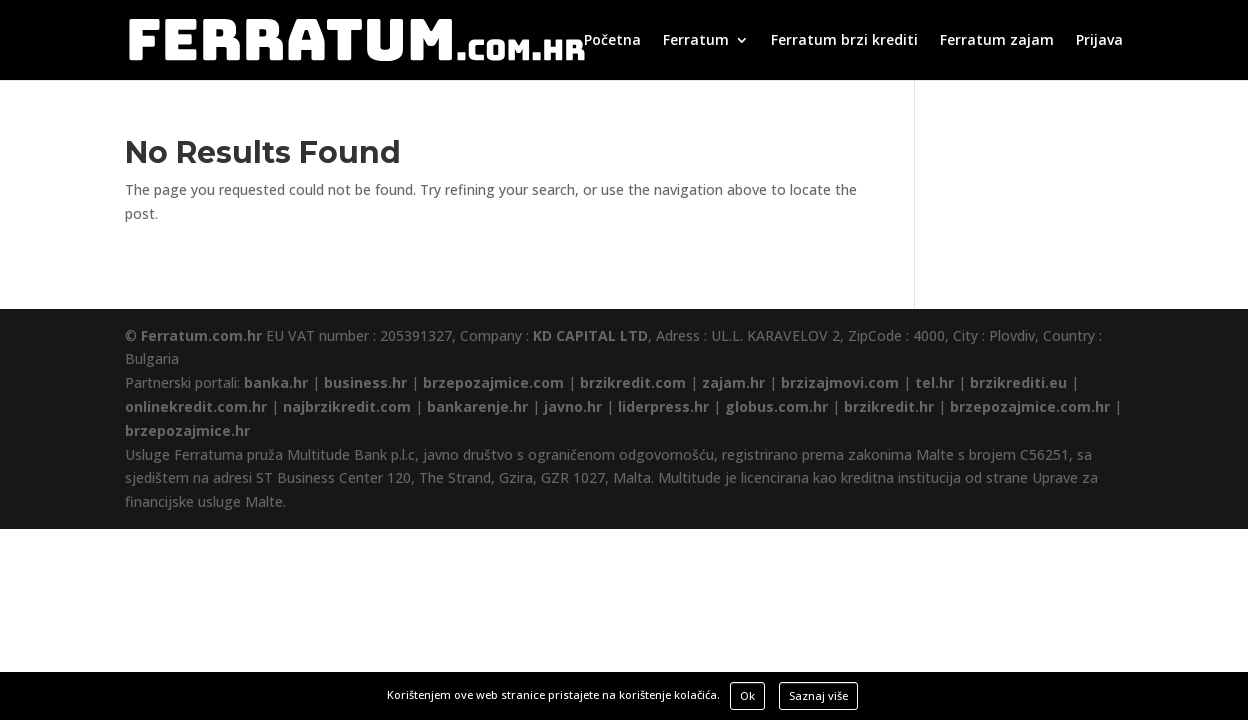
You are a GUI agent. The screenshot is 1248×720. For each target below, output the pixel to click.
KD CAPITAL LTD (590, 335)
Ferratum (696, 41)
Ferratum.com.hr (201, 335)
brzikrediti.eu (1018, 382)
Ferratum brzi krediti (844, 41)
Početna (612, 41)
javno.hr (573, 406)
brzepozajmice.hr (187, 430)
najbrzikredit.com (347, 406)
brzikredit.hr (889, 406)
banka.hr (276, 382)
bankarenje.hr (477, 406)
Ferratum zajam (997, 41)
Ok (747, 695)
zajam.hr (733, 382)
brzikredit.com (633, 382)
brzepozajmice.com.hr (1030, 406)
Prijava (1099, 41)
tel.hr (934, 382)
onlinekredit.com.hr (196, 406)
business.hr (365, 382)
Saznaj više (818, 695)
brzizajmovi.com (840, 382)
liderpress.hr (663, 406)
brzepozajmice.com (493, 382)
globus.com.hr (776, 406)
